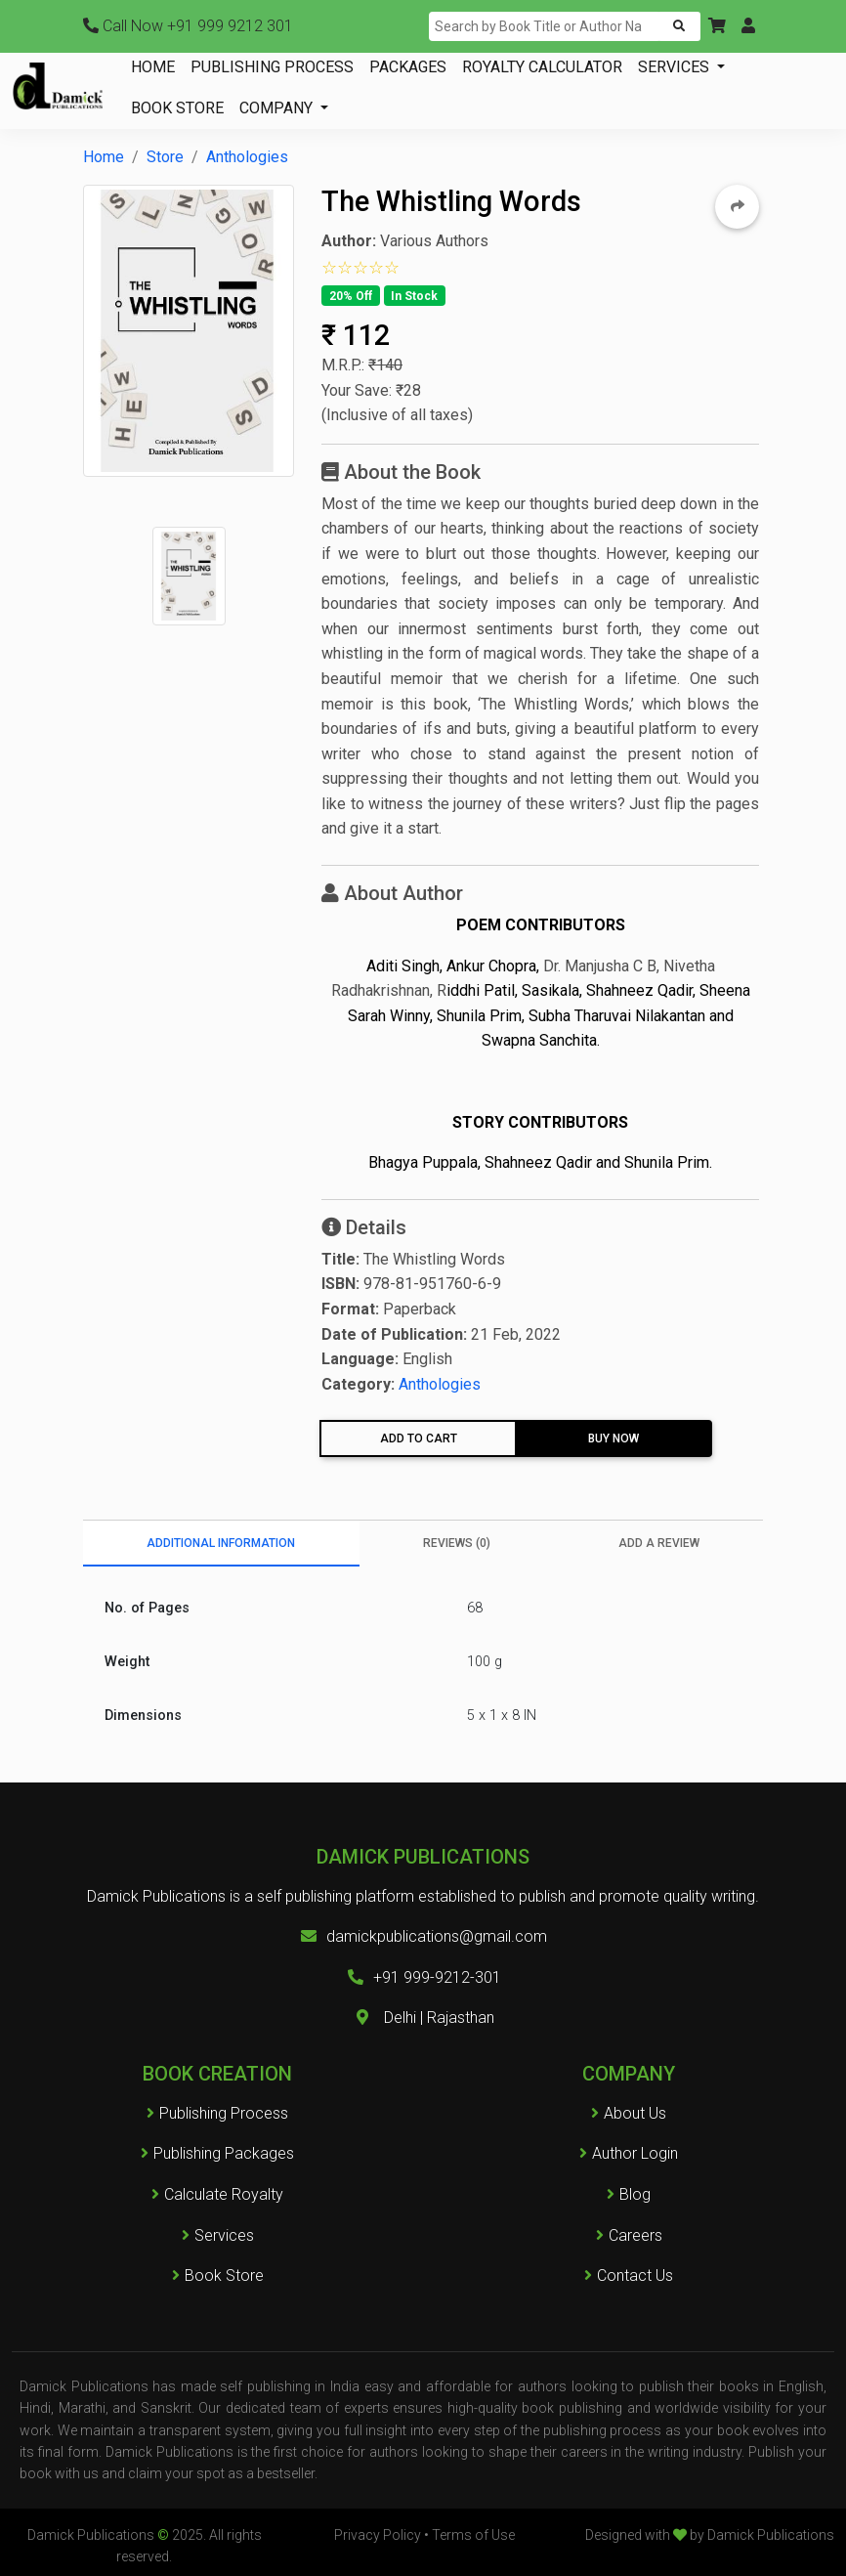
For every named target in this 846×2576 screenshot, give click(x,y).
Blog (635, 2194)
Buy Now (613, 1438)
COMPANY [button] (278, 108)
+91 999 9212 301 (188, 26)
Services (218, 2235)
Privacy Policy (377, 2535)
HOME (153, 67)
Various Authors (434, 241)
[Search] (545, 26)
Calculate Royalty (217, 2194)
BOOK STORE (177, 108)
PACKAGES (407, 67)
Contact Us (635, 2275)
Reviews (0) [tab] (456, 1543)
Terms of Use (473, 2535)
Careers (629, 2235)
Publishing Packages (217, 2153)
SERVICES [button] (675, 67)
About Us (635, 2113)
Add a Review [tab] (658, 1543)
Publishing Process (217, 2113)
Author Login (635, 2153)
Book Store (218, 2275)
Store (165, 157)
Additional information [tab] (221, 1543)
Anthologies (247, 157)
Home (103, 157)
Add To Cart (418, 1438)
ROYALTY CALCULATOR (542, 67)
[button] (717, 26)
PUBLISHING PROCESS (272, 67)
